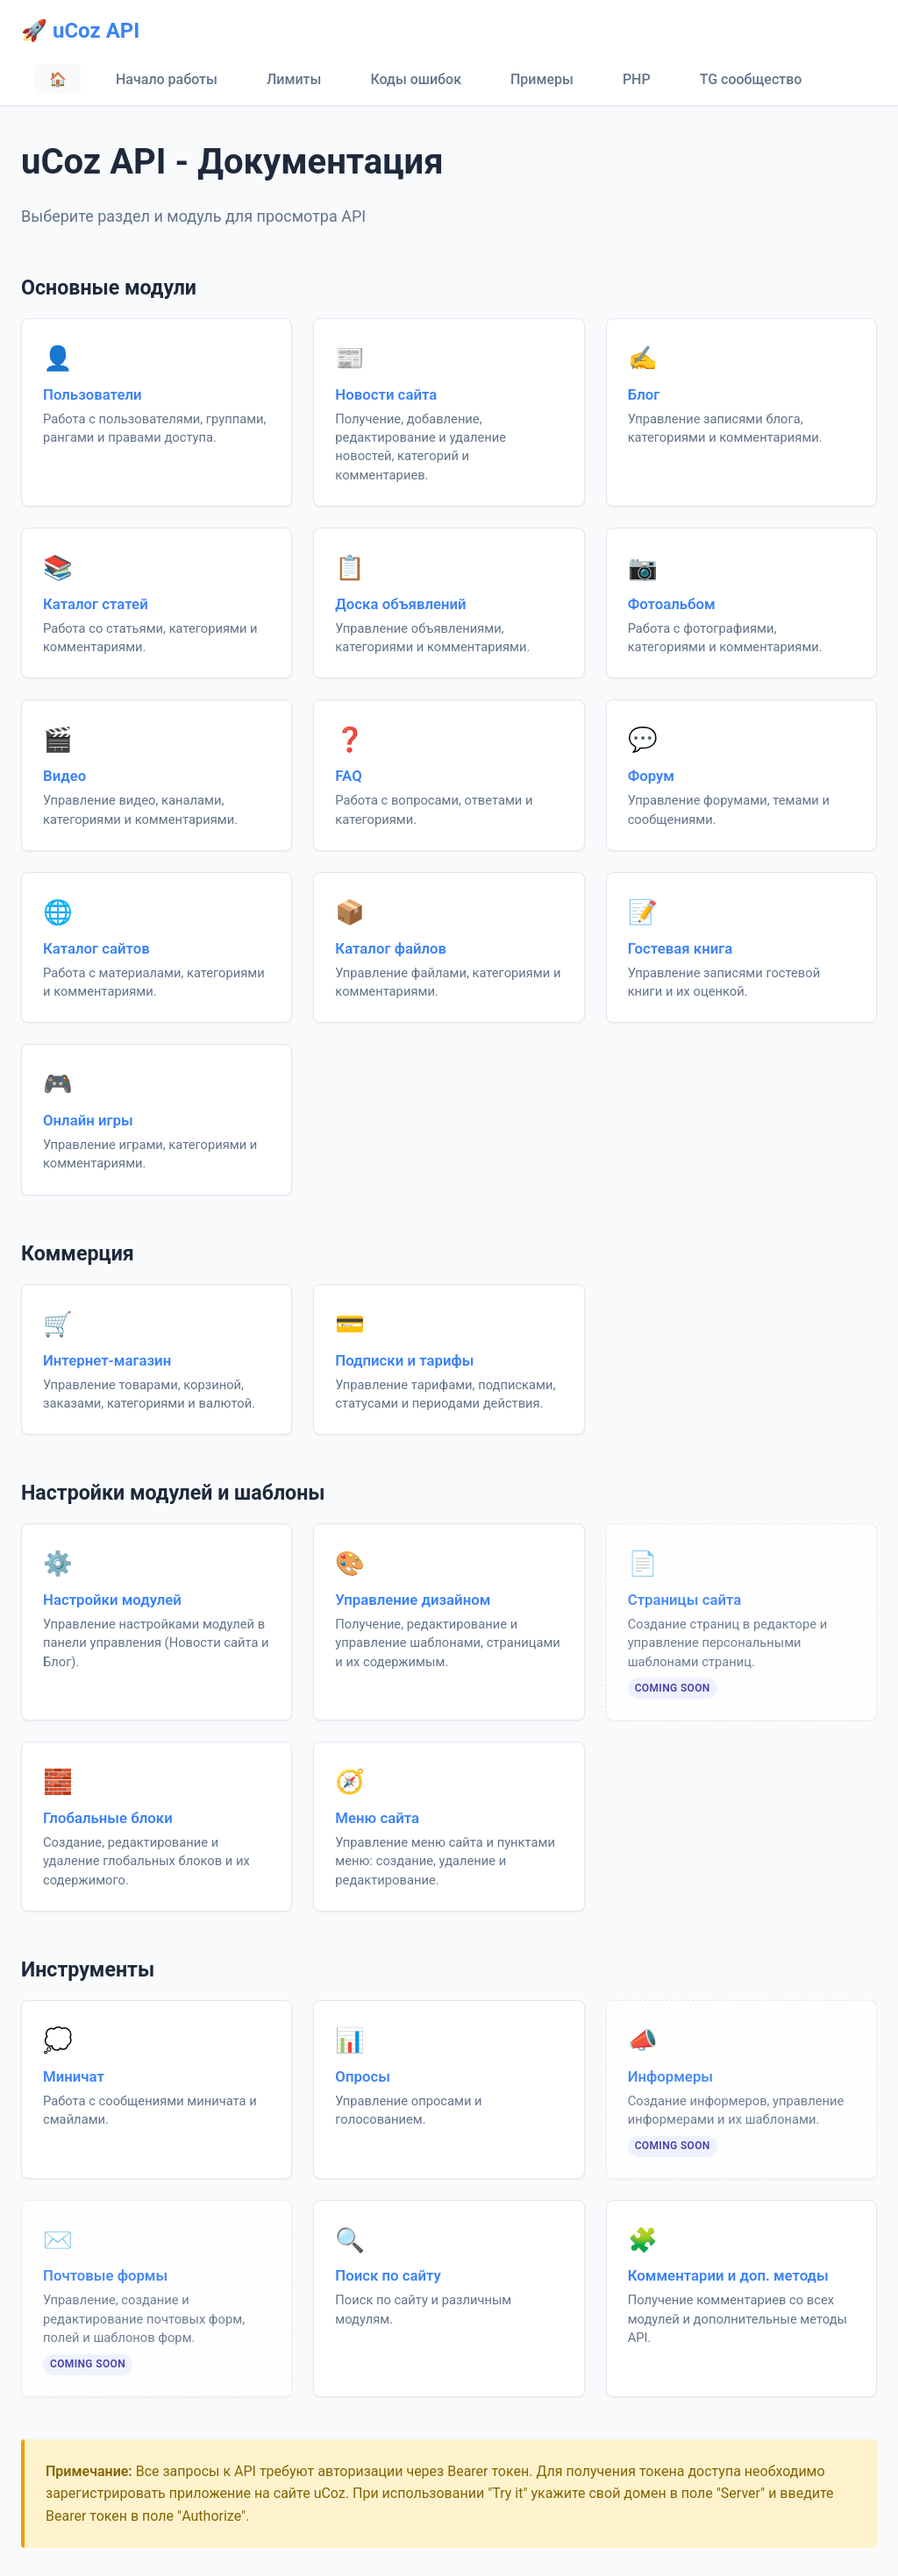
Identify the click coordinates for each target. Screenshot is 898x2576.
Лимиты (294, 79)
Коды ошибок (415, 79)
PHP (637, 79)
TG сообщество (751, 79)
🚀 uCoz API (80, 30)
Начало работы (166, 79)
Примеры (542, 79)
